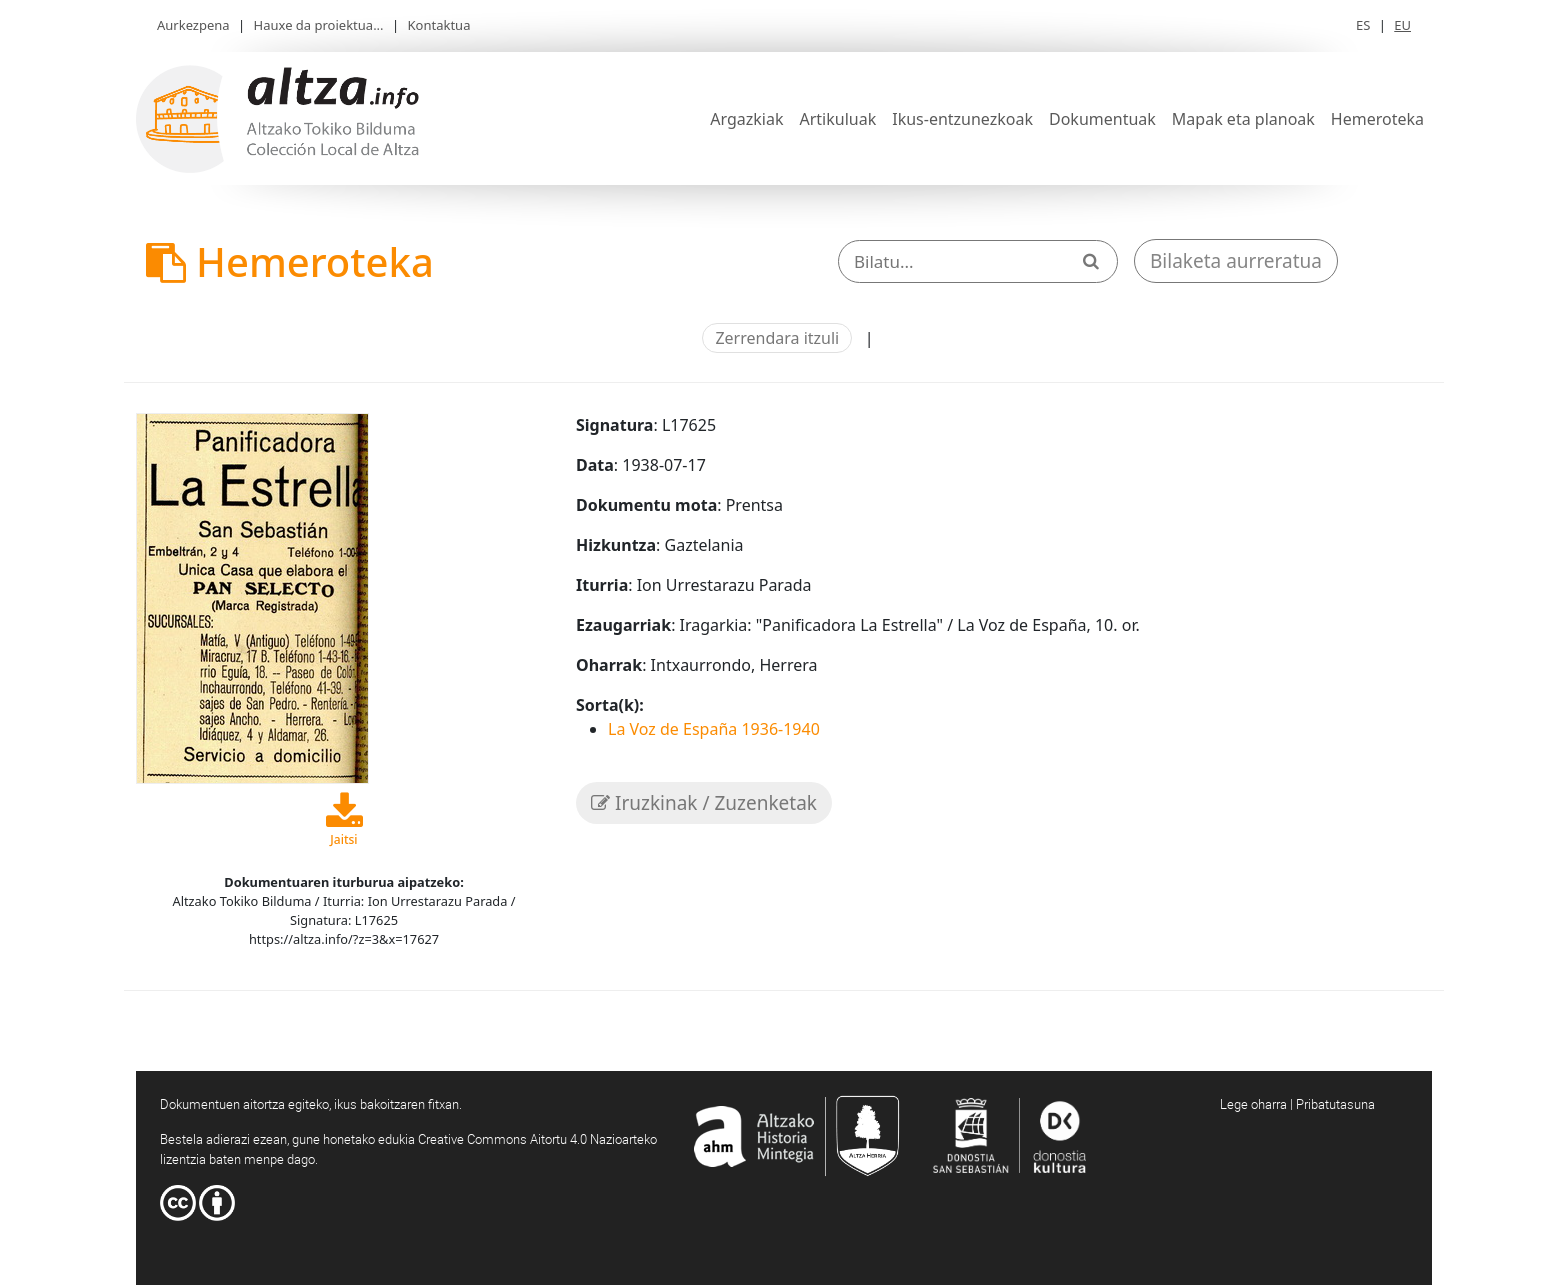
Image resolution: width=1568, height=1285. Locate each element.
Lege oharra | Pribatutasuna (1297, 1104)
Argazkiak (746, 119)
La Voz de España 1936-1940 (714, 729)
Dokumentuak (1102, 119)
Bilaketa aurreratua (1236, 261)
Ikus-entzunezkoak (962, 119)
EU (1402, 25)
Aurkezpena (193, 25)
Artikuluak (837, 119)
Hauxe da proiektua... (319, 25)
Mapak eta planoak (1243, 119)
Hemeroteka (1377, 119)
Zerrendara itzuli (777, 338)
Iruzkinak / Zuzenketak (704, 803)
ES (1363, 25)
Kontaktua (439, 25)
